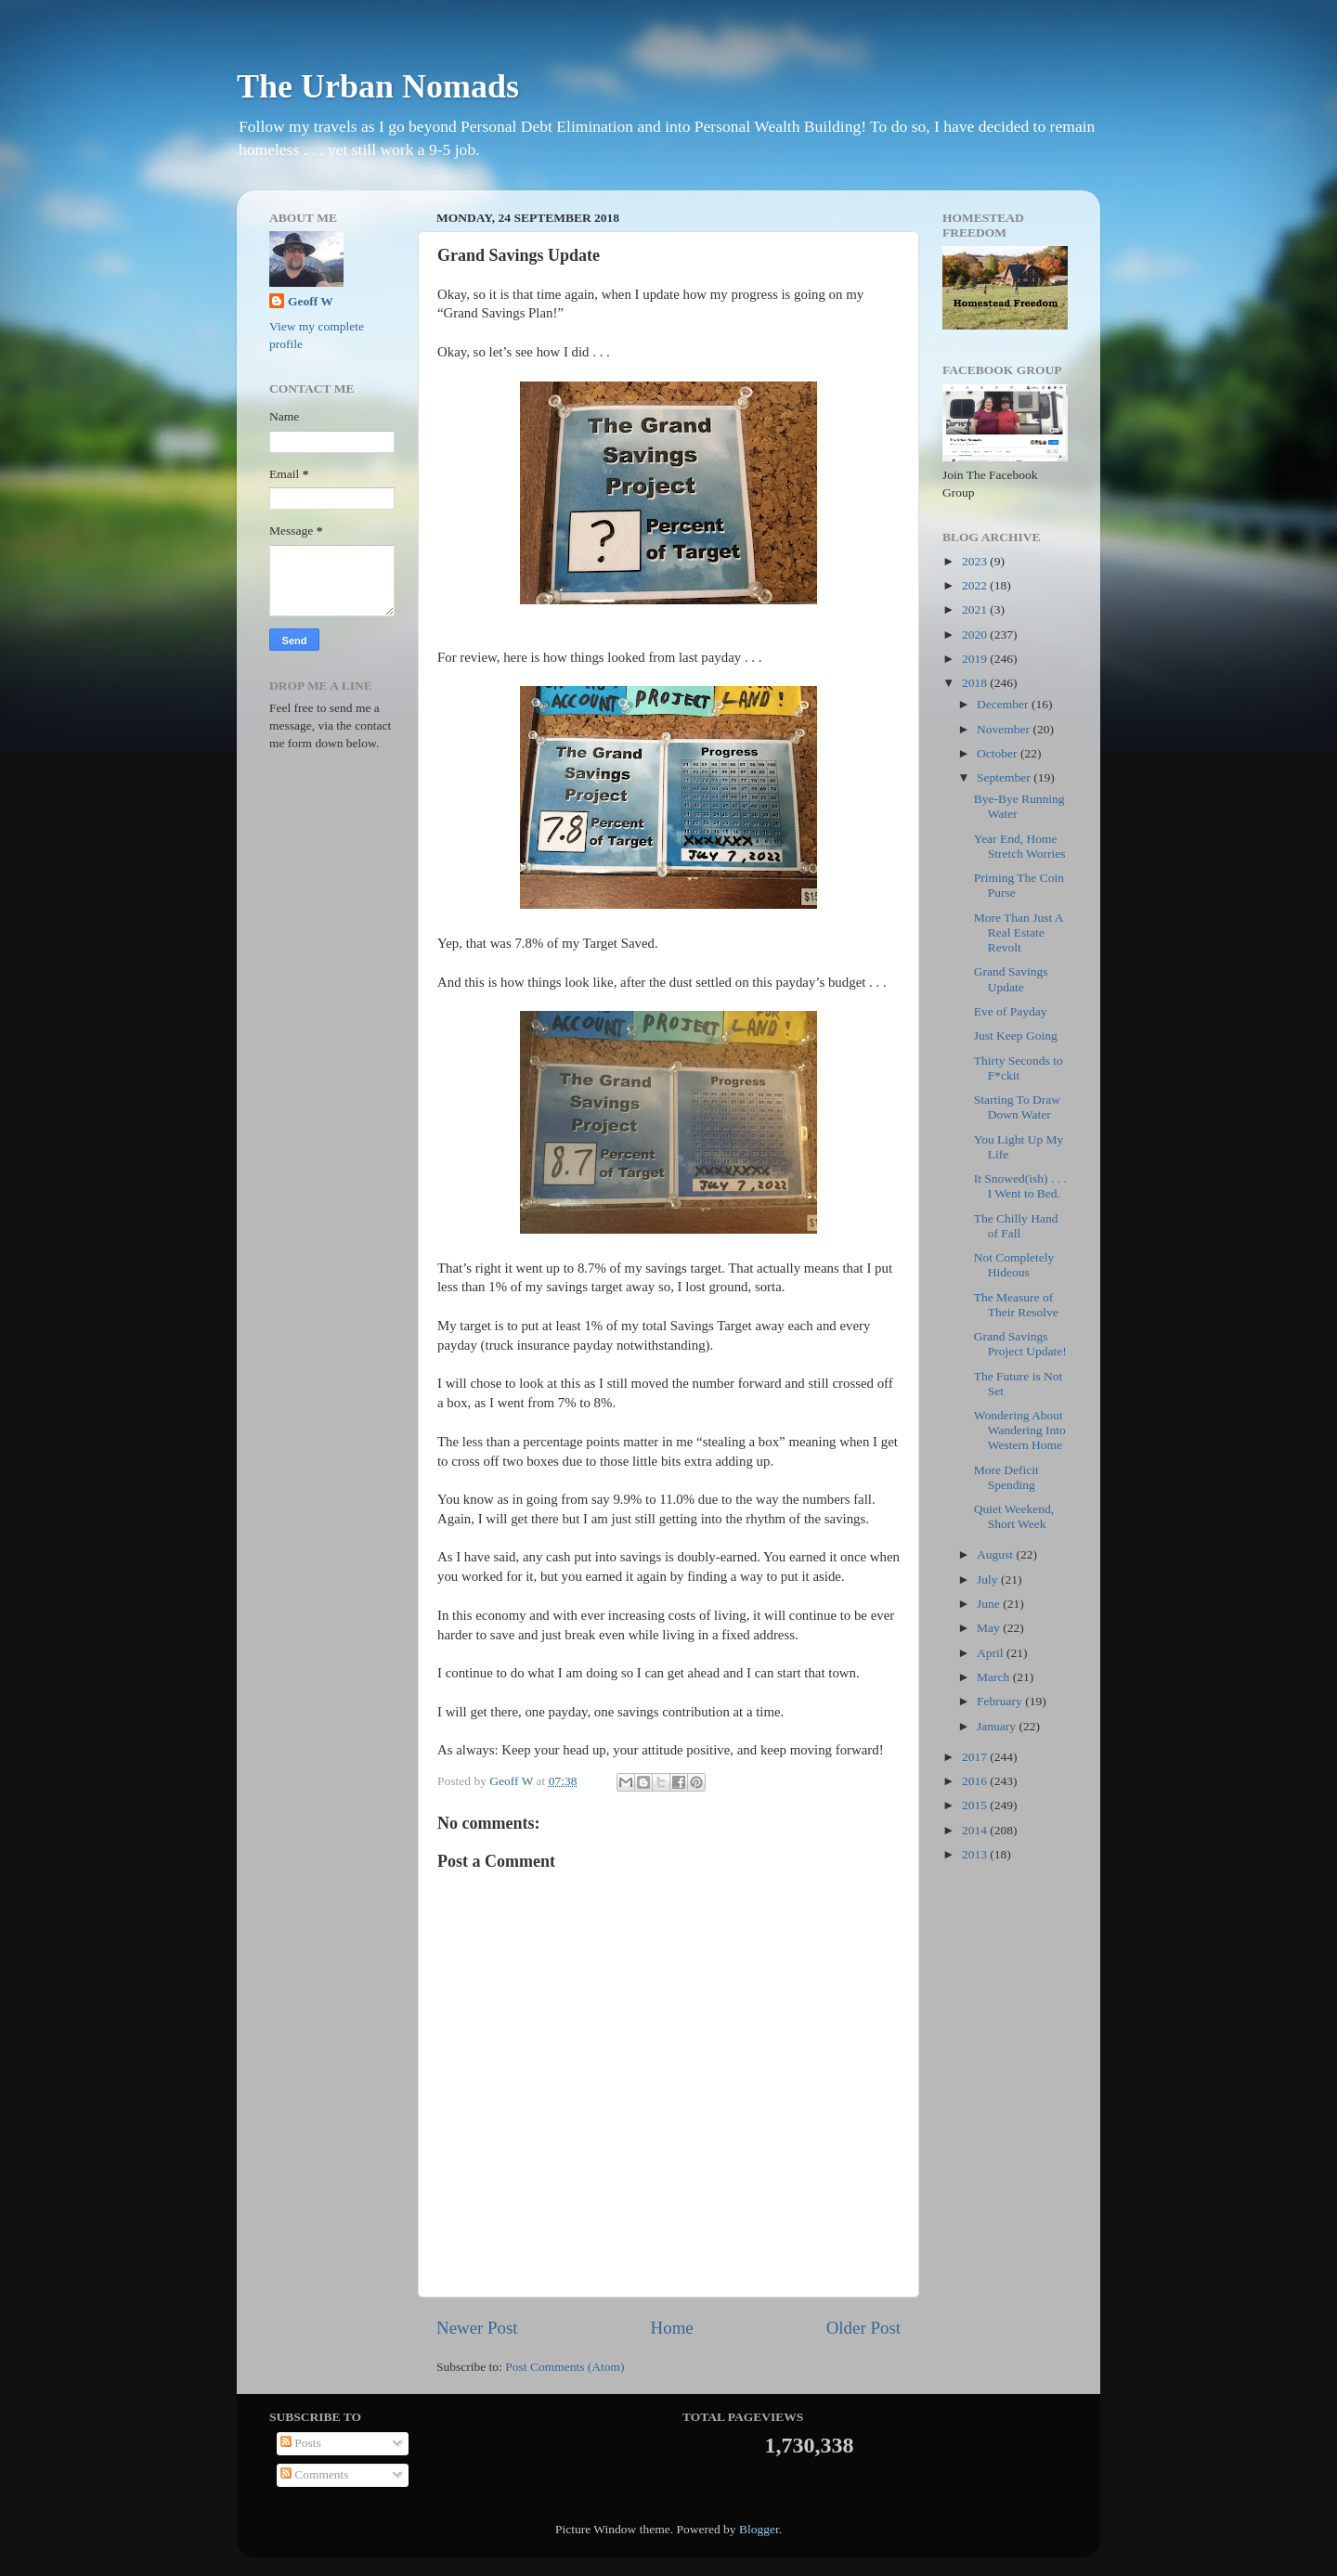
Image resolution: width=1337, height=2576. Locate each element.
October (998, 753)
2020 (976, 634)
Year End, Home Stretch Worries (1020, 846)
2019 (976, 659)
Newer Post (477, 2327)
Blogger (759, 2529)
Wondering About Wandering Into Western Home (1020, 1430)
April (991, 1653)
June (990, 1604)
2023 (976, 561)
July (989, 1579)
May (990, 1628)
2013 (976, 1854)
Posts (300, 2443)
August (996, 1554)
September (1005, 777)
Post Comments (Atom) (564, 2367)
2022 (976, 585)
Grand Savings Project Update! (1020, 1343)
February (1001, 1701)
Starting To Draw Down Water (1017, 1107)
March (995, 1677)
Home (672, 2327)
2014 (976, 1830)
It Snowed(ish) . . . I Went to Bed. (1020, 1185)
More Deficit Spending (1006, 1477)
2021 (976, 609)
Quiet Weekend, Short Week (1014, 1516)
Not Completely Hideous (1014, 1264)
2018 (976, 683)
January (998, 1726)
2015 (976, 1805)
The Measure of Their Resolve (1016, 1304)
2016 (976, 1781)
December (1004, 704)
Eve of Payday (1010, 1011)
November (1004, 729)
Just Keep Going (1016, 1035)
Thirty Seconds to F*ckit (1018, 1068)
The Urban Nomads (378, 86)
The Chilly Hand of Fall (1016, 1225)
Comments (314, 2474)
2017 (976, 1757)
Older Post (863, 2327)
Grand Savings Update (1011, 978)
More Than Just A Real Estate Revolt (1018, 932)
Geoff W (310, 301)
